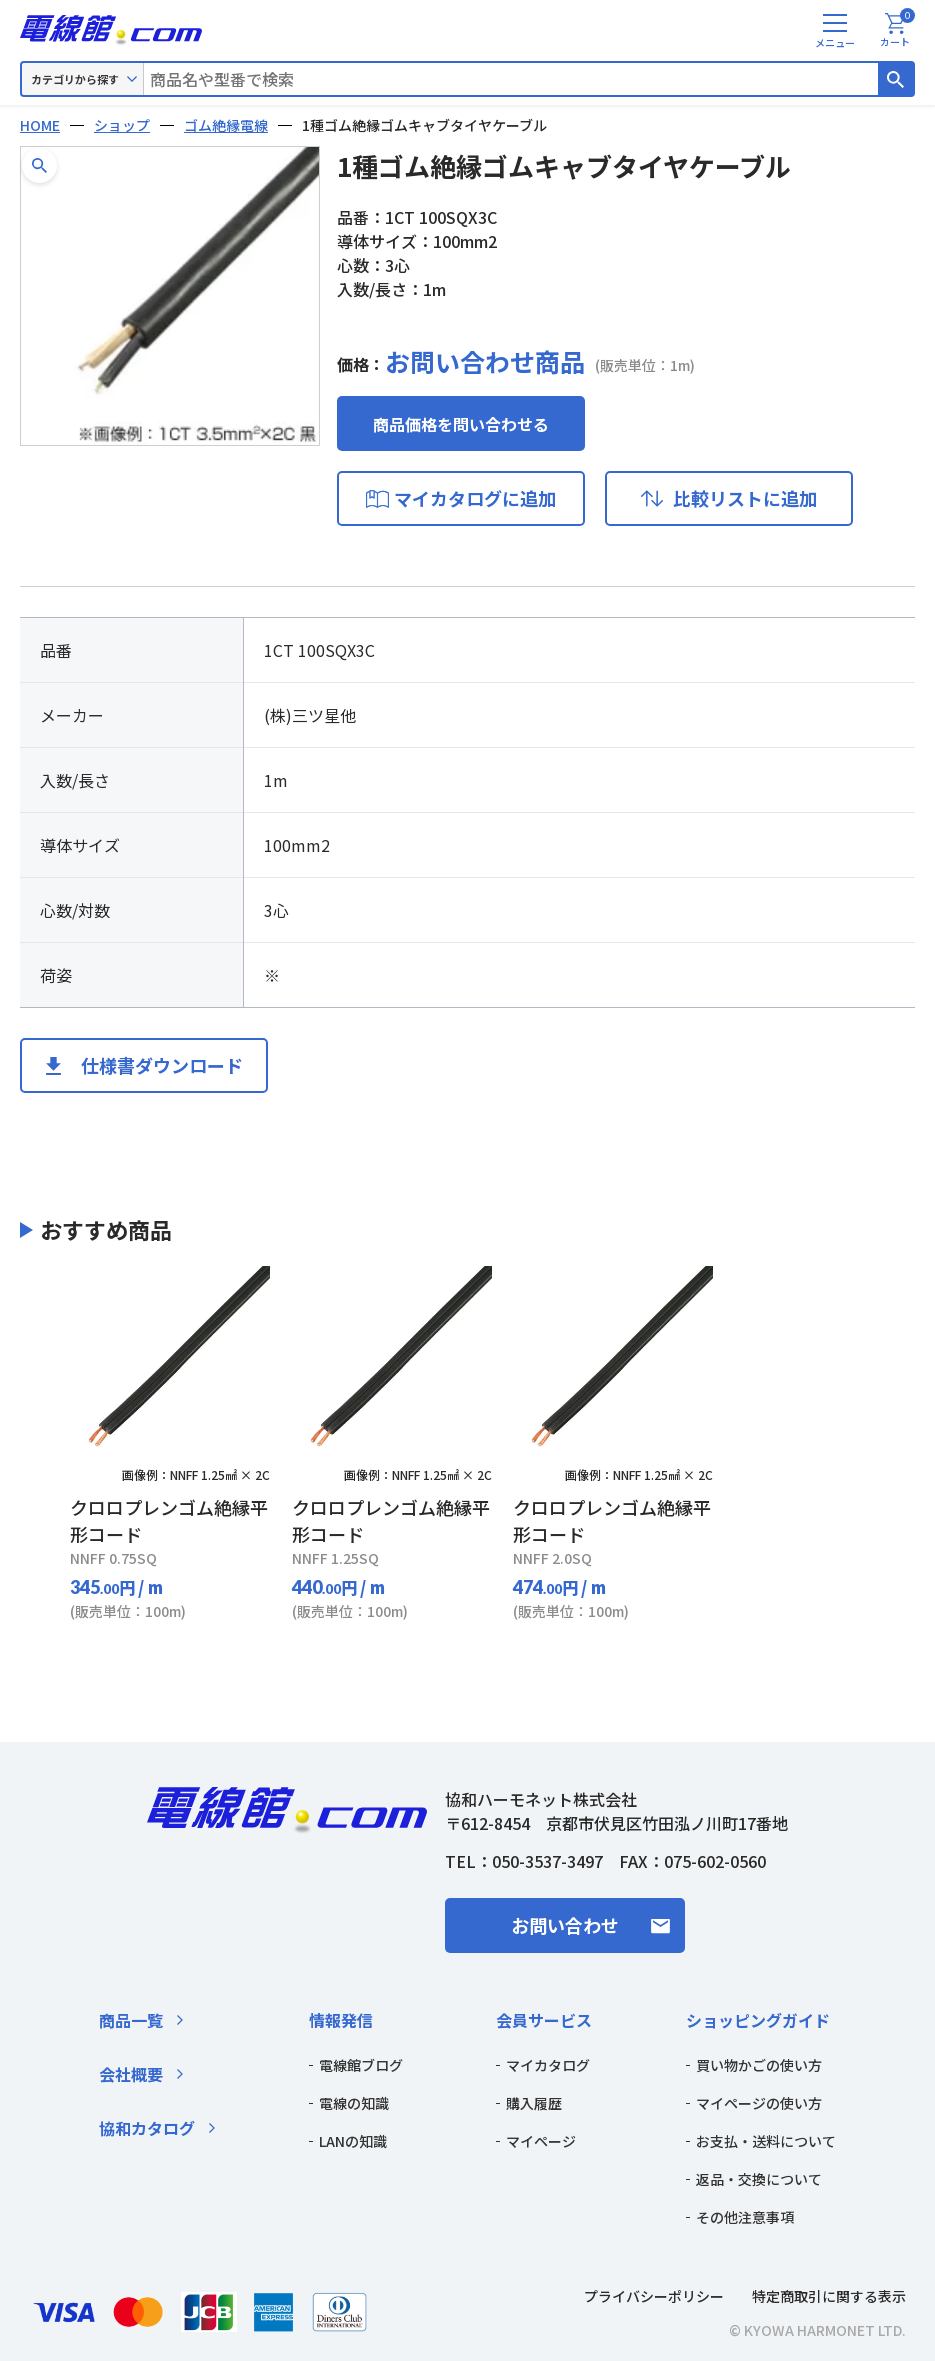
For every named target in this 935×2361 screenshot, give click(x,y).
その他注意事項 (745, 2217)
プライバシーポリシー (654, 2296)
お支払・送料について (766, 2141)
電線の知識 (354, 2103)
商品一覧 (131, 2020)
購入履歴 (534, 2103)
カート (897, 31)
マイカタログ (548, 2065)
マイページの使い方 (759, 2103)
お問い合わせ (565, 1925)
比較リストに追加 (745, 498)
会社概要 (131, 2074)
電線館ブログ (361, 2065)
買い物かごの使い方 (759, 2065)
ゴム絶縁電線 (226, 125)
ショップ (122, 125)
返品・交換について (759, 2179)
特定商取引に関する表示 (829, 2296)
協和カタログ (147, 2128)
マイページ (541, 2141)
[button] (39, 165)
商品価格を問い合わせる (461, 424)
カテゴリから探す (75, 79)
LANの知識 (353, 2141)
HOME (40, 125)
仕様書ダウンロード (162, 1065)
